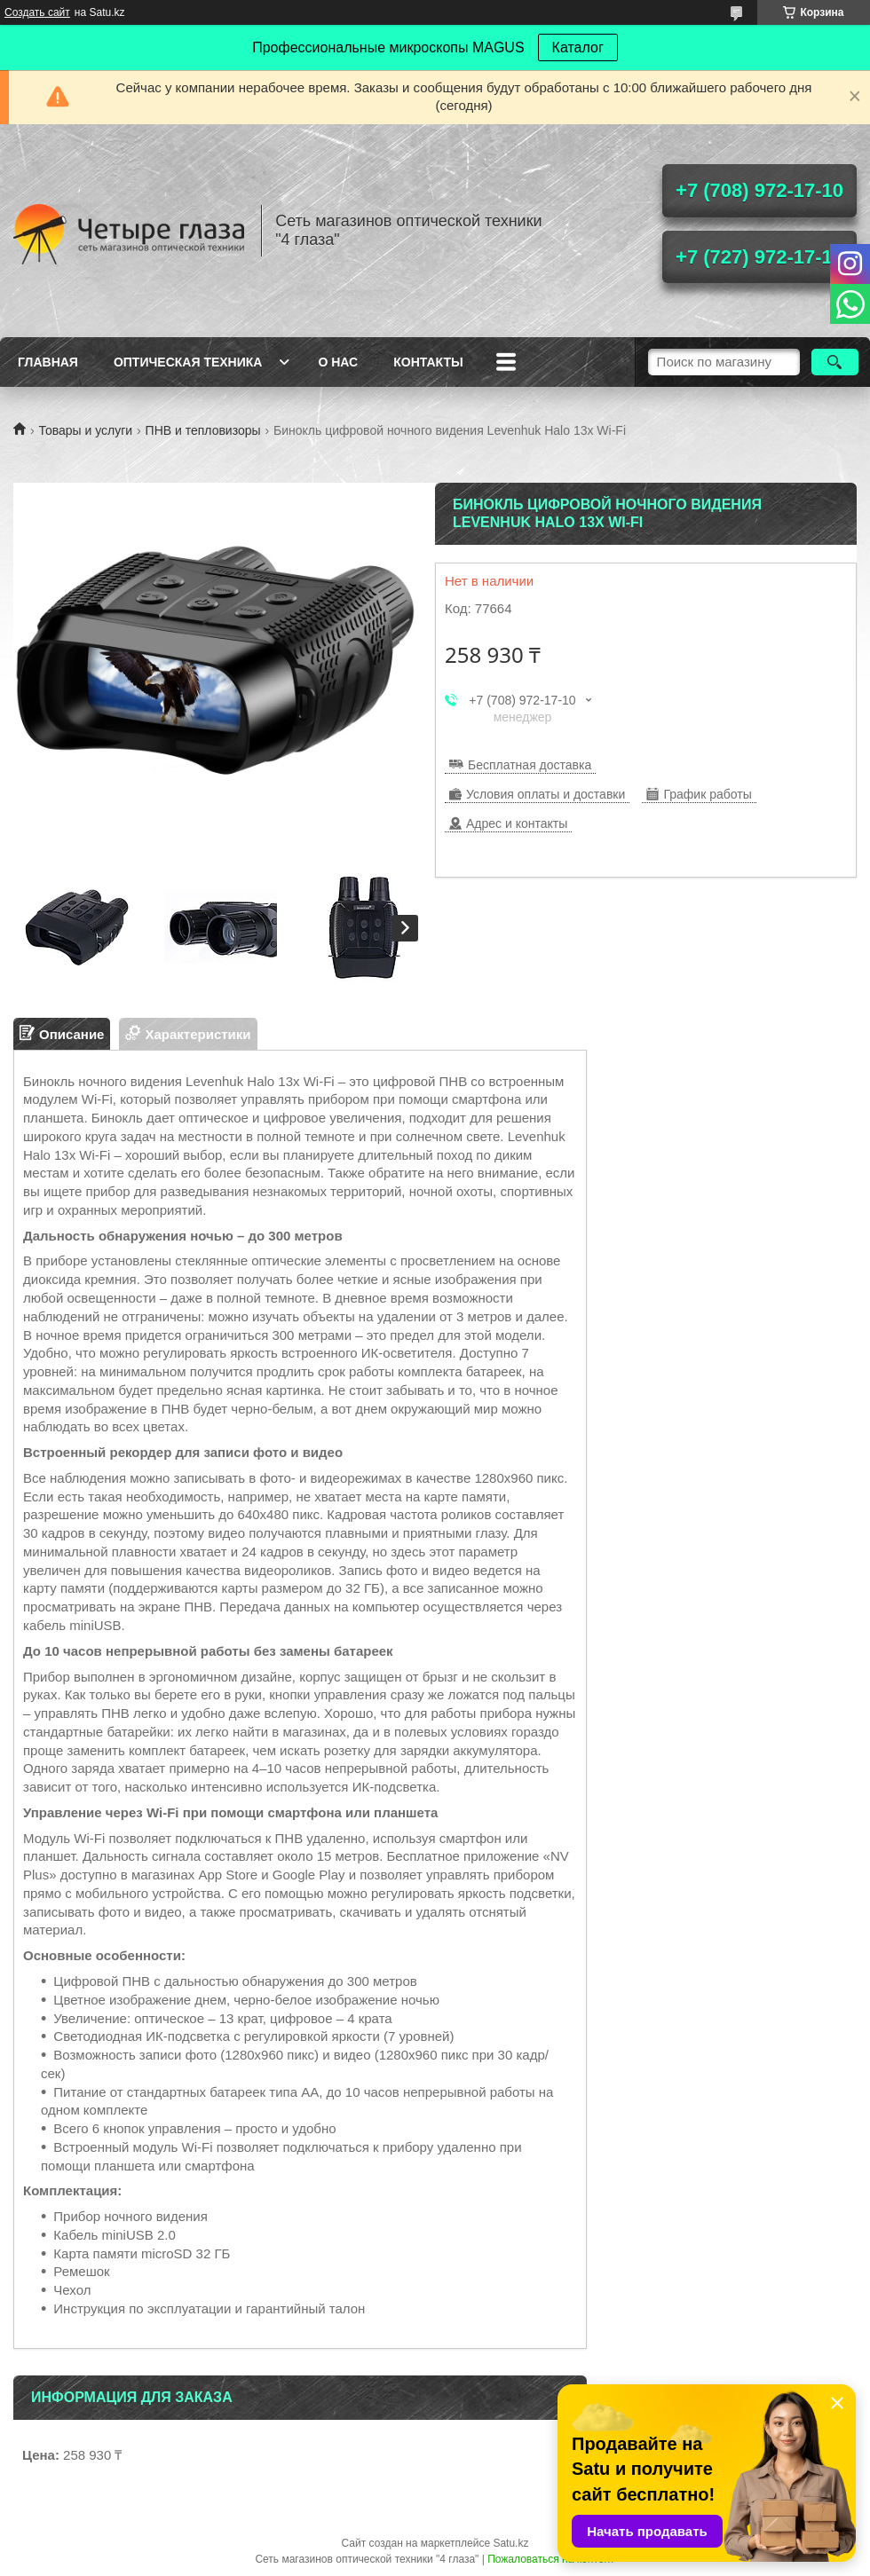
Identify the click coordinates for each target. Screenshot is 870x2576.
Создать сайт (37, 12)
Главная (48, 362)
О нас (338, 362)
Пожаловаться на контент (550, 2559)
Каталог (578, 47)
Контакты (428, 362)
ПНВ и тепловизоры (203, 430)
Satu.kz (510, 2543)
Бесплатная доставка (529, 765)
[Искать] (834, 362)
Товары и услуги (85, 430)
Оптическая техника (188, 362)
